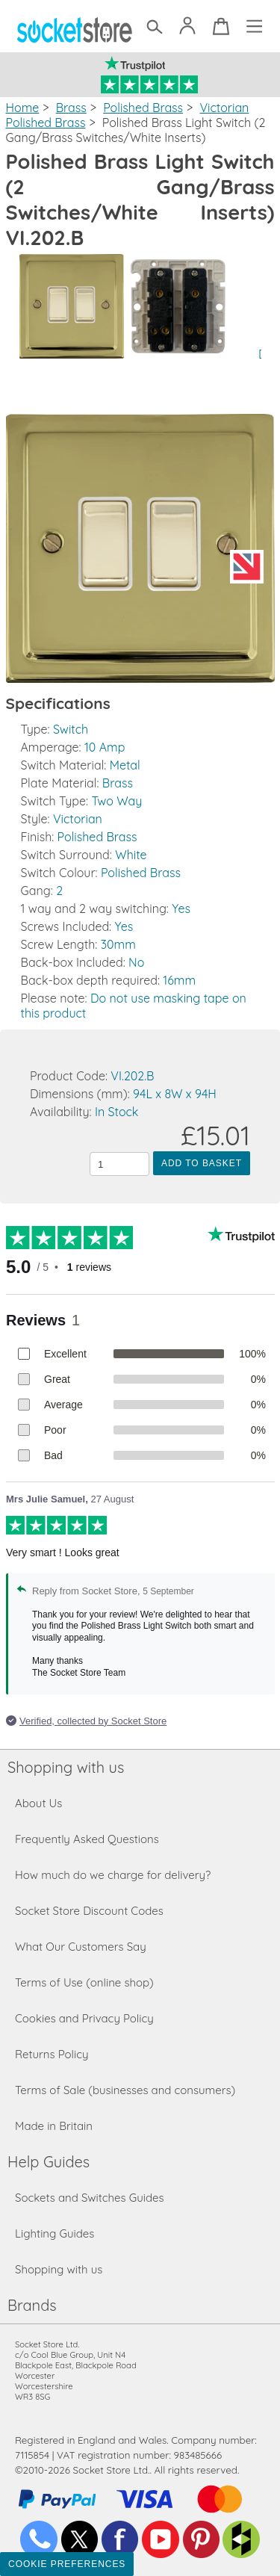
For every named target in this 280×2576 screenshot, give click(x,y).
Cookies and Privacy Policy (84, 2018)
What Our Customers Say (80, 1946)
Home (23, 107)
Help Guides (48, 2161)
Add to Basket (201, 1163)
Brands (32, 2305)
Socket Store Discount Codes (89, 1911)
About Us (38, 1803)
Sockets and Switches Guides (89, 2197)
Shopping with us (65, 1767)
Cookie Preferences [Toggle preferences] (66, 2564)
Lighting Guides (54, 2233)
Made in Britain (54, 2126)
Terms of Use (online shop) (84, 1982)
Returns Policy (51, 2054)
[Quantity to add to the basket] (119, 1164)
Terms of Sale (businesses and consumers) (125, 2090)
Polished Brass (143, 107)
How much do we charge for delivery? (113, 1875)
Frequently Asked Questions (87, 1839)
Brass (71, 107)
